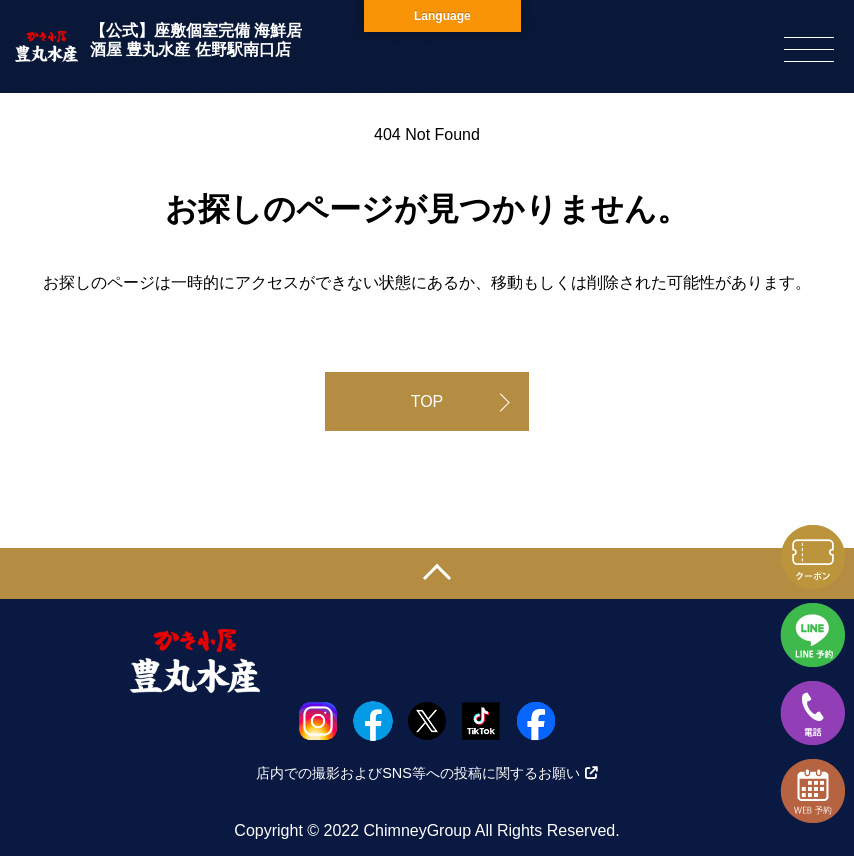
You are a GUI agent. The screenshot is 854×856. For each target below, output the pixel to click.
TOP (427, 401)
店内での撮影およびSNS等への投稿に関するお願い (427, 773)
